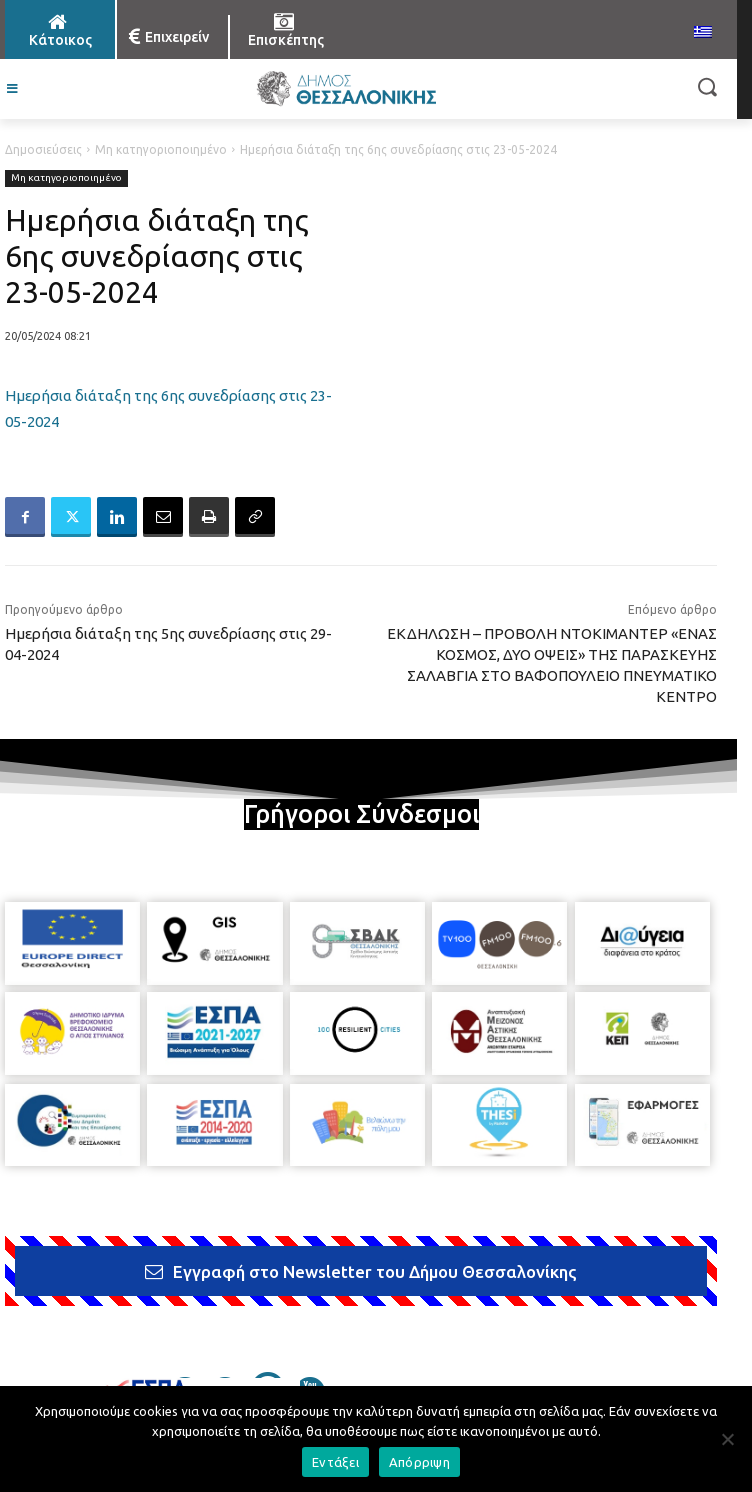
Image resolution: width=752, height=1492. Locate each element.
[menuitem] (703, 33)
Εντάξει (335, 1462)
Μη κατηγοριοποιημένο (161, 149)
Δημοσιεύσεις (43, 149)
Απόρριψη (419, 1462)
